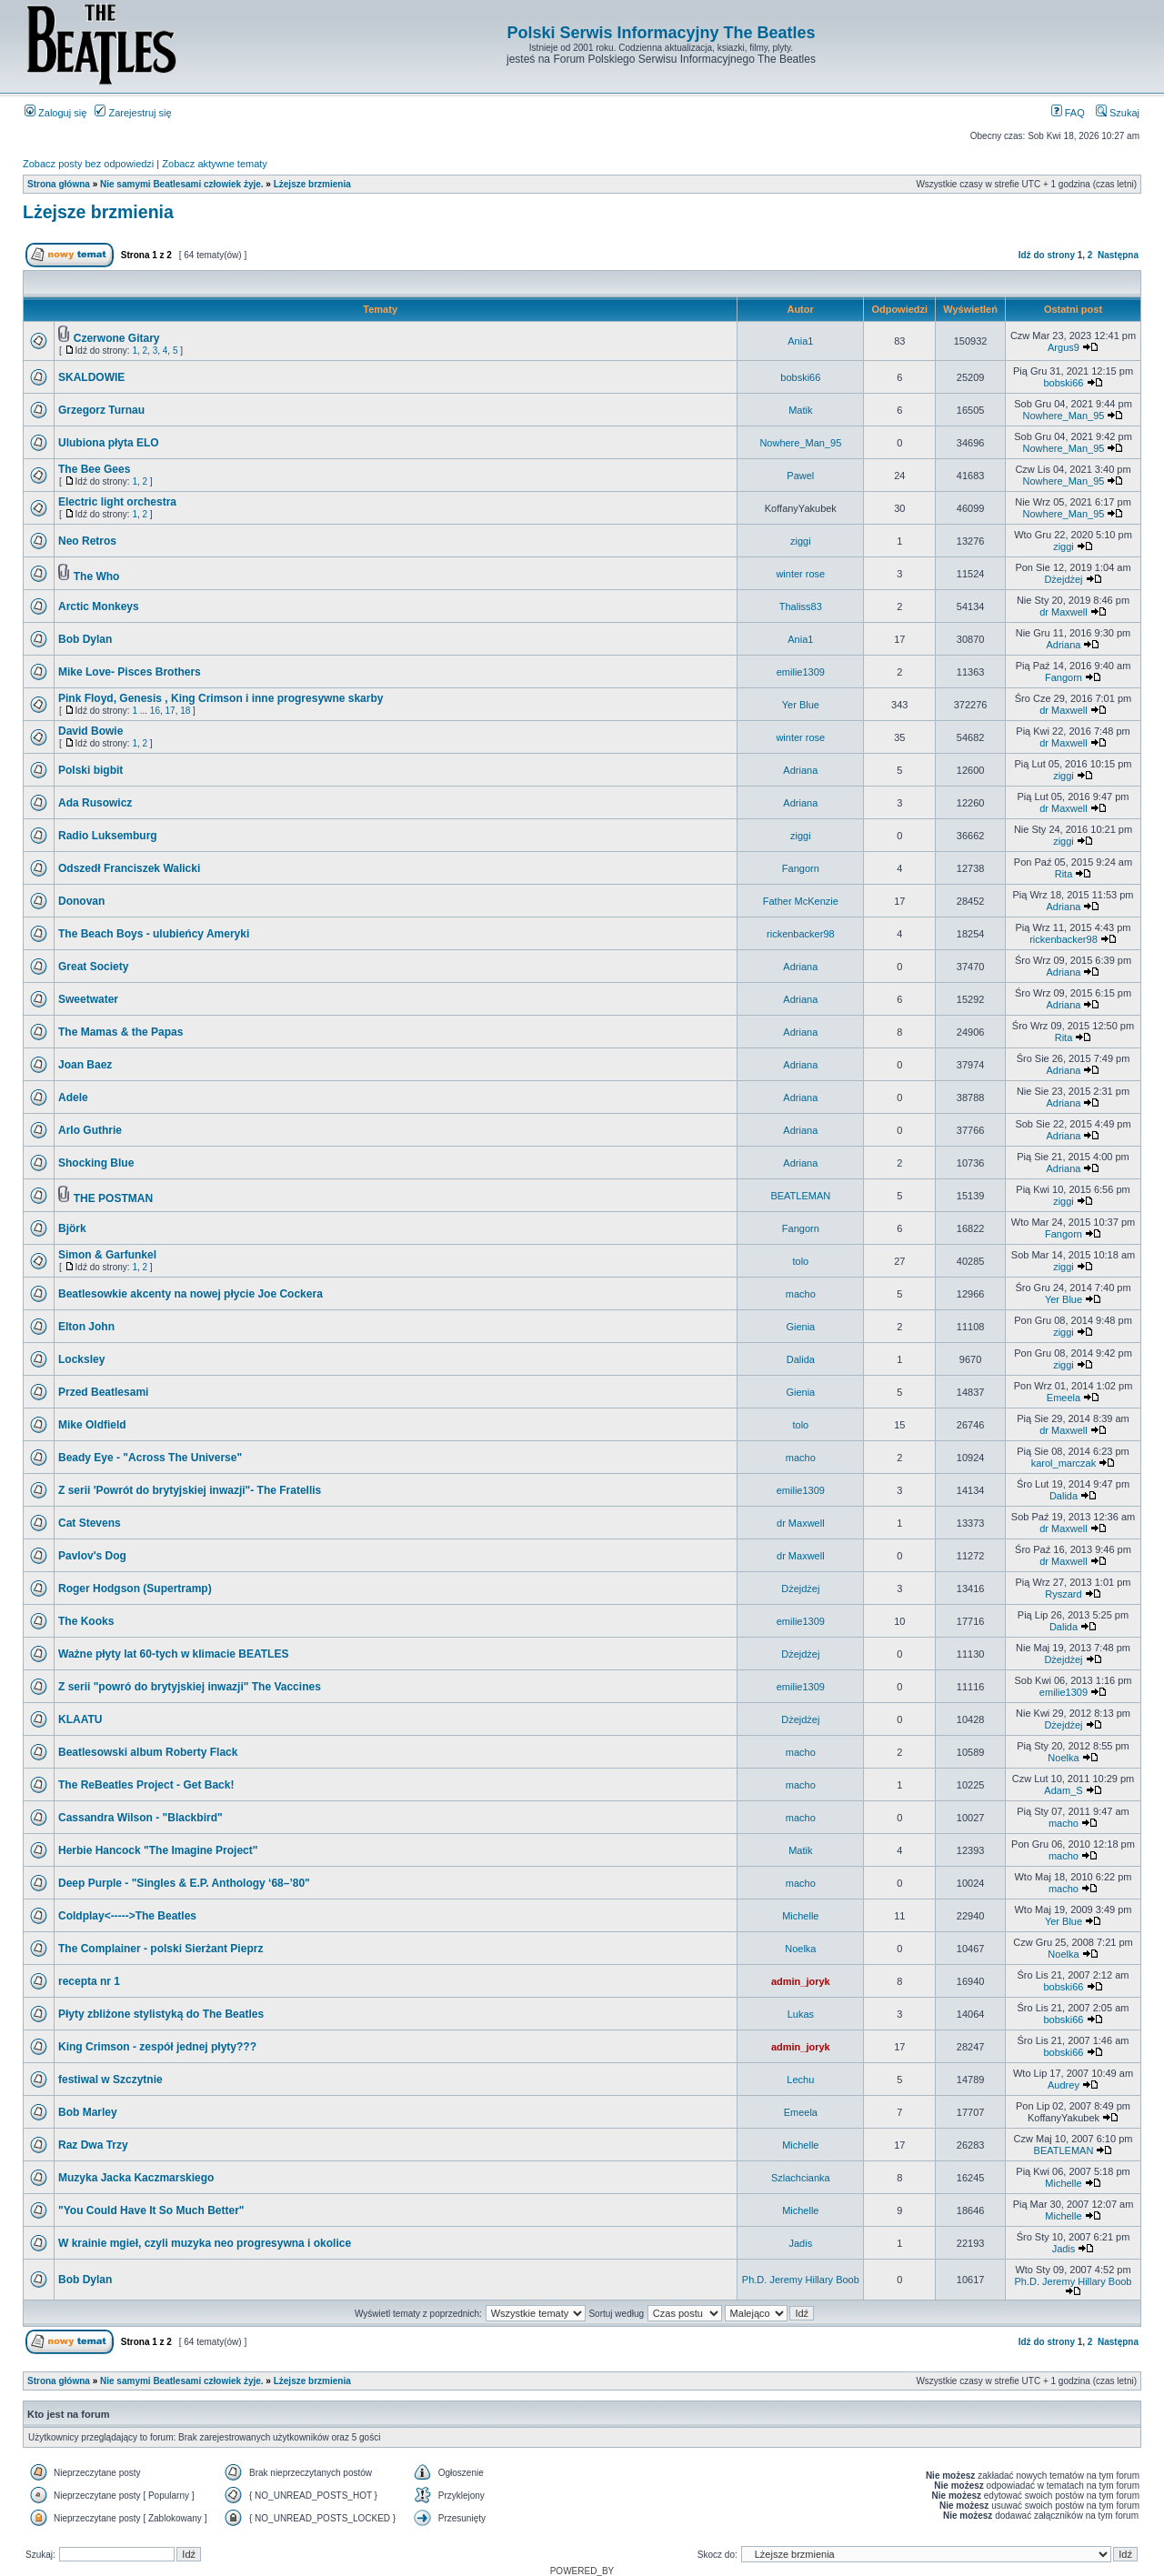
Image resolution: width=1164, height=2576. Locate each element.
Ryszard (1063, 1594)
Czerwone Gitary (117, 338)
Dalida (801, 1359)
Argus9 (1063, 347)
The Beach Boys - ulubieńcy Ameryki (153, 933)
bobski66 (800, 377)
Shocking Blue (96, 1163)
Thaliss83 (800, 606)
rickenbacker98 (801, 933)
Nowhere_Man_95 (1064, 415)
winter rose (800, 573)
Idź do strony (1046, 255)
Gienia (800, 1326)
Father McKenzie (800, 901)
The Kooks (86, 1621)
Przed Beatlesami (103, 1392)
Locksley (81, 1359)
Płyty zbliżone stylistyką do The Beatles (161, 2014)
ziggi (800, 541)
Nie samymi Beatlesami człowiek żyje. (182, 184)
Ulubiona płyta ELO (108, 442)
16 (155, 711)
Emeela (1063, 1397)
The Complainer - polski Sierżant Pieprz (160, 1948)
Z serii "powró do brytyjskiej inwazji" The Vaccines (189, 1686)
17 (171, 711)
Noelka (1063, 1757)
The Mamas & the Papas (120, 1032)
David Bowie (90, 731)
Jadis (800, 2243)
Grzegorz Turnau (101, 410)
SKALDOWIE (91, 377)
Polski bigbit (90, 770)
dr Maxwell (1063, 611)
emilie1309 (801, 672)
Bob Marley (87, 2112)
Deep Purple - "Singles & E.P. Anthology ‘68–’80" (184, 1883)
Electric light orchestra (117, 502)
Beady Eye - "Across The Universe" (150, 1457)
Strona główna (58, 184)
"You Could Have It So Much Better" (151, 2210)
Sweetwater (88, 999)
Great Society (93, 966)
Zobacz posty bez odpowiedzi (88, 163)
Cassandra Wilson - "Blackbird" (140, 1817)
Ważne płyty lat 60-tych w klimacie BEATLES (173, 1654)
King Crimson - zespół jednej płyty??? (157, 2046)
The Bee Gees (94, 469)
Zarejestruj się (133, 112)
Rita (1064, 873)
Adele (73, 1097)
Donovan (81, 901)
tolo (800, 1261)
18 (185, 711)
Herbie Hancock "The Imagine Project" (157, 1850)
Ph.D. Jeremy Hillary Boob (800, 2279)
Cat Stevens (89, 1523)
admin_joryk (800, 1981)
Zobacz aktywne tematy (214, 163)
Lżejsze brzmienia (312, 184)
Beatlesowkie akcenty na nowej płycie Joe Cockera (190, 1294)
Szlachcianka (800, 2177)
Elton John (86, 1326)
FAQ (1068, 112)
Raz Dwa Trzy (93, 2145)
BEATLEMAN (800, 1195)
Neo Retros (87, 541)
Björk (72, 1228)
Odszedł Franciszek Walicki (129, 868)
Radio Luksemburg (107, 835)
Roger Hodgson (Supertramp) (135, 1588)
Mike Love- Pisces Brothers (129, 672)
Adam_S (1063, 1790)
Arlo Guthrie (90, 1130)
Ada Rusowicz (95, 803)
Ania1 (800, 341)
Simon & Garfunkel (107, 1254)
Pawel (800, 475)
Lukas (801, 2014)
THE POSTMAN (113, 1198)
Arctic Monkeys (98, 606)
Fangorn (1063, 677)
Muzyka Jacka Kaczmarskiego (136, 2177)
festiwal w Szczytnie (110, 2079)
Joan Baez (85, 1064)
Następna (1118, 255)
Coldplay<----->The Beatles (127, 1915)
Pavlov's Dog (92, 1555)
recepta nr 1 (89, 1981)
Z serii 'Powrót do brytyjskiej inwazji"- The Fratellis (189, 1490)
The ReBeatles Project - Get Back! (146, 1785)
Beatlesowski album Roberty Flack (147, 1752)
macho (801, 1293)
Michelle (800, 1915)
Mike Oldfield (92, 1424)
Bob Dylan (85, 639)
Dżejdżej (1063, 579)
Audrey (1063, 2085)
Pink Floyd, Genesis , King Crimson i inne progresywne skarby (220, 698)
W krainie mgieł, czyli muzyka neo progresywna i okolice (204, 2243)
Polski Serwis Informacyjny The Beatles (661, 33)
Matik (800, 410)
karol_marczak (1064, 1463)
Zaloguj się (55, 112)
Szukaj (1117, 112)
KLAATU (80, 1719)
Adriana (1064, 644)
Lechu (800, 2079)
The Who (97, 576)
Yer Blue (800, 704)
